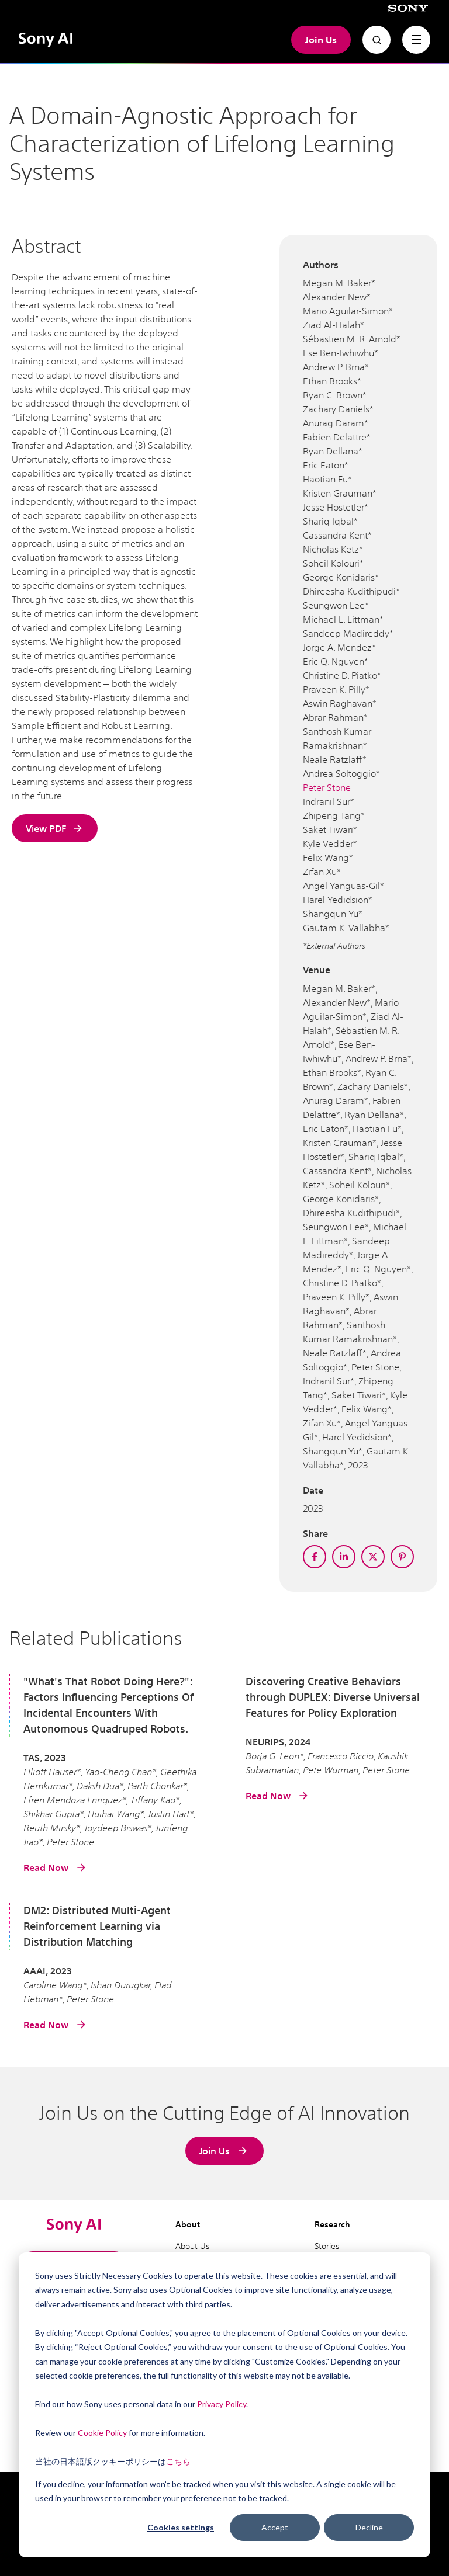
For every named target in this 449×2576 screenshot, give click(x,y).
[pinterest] (402, 1556)
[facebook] (314, 1556)
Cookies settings (180, 2527)
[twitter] (373, 1556)
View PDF (55, 828)
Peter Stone (327, 787)
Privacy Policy (221, 2404)
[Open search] (376, 40)
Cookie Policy (102, 2433)
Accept (274, 2527)
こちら (178, 2461)
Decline (369, 2527)
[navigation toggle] (416, 40)
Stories (327, 2246)
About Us (192, 2246)
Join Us (321, 40)
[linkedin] (343, 1556)
